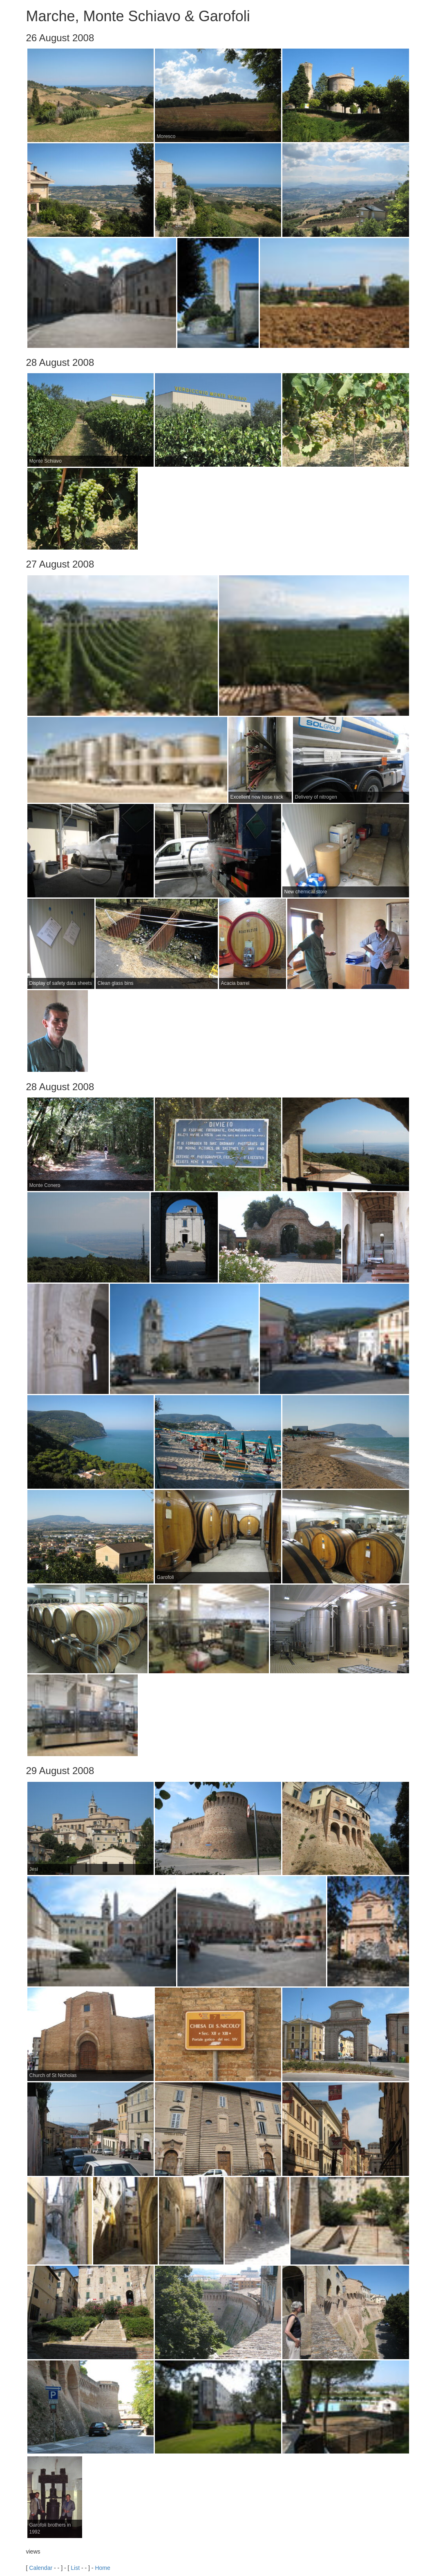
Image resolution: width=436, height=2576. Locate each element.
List (75, 2568)
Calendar (40, 2568)
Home (102, 2568)
